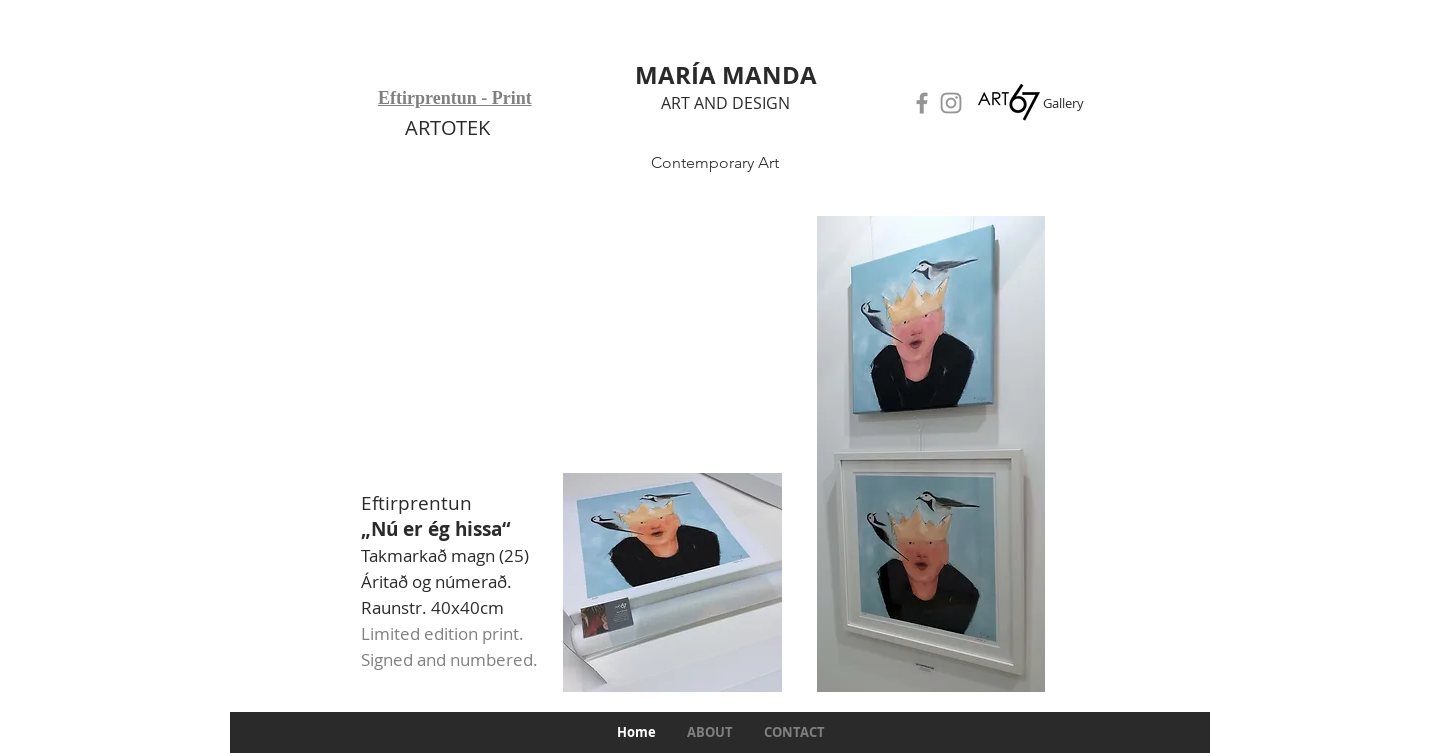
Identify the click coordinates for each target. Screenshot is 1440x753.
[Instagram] (951, 103)
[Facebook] (922, 103)
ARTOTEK (447, 127)
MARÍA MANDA (726, 75)
